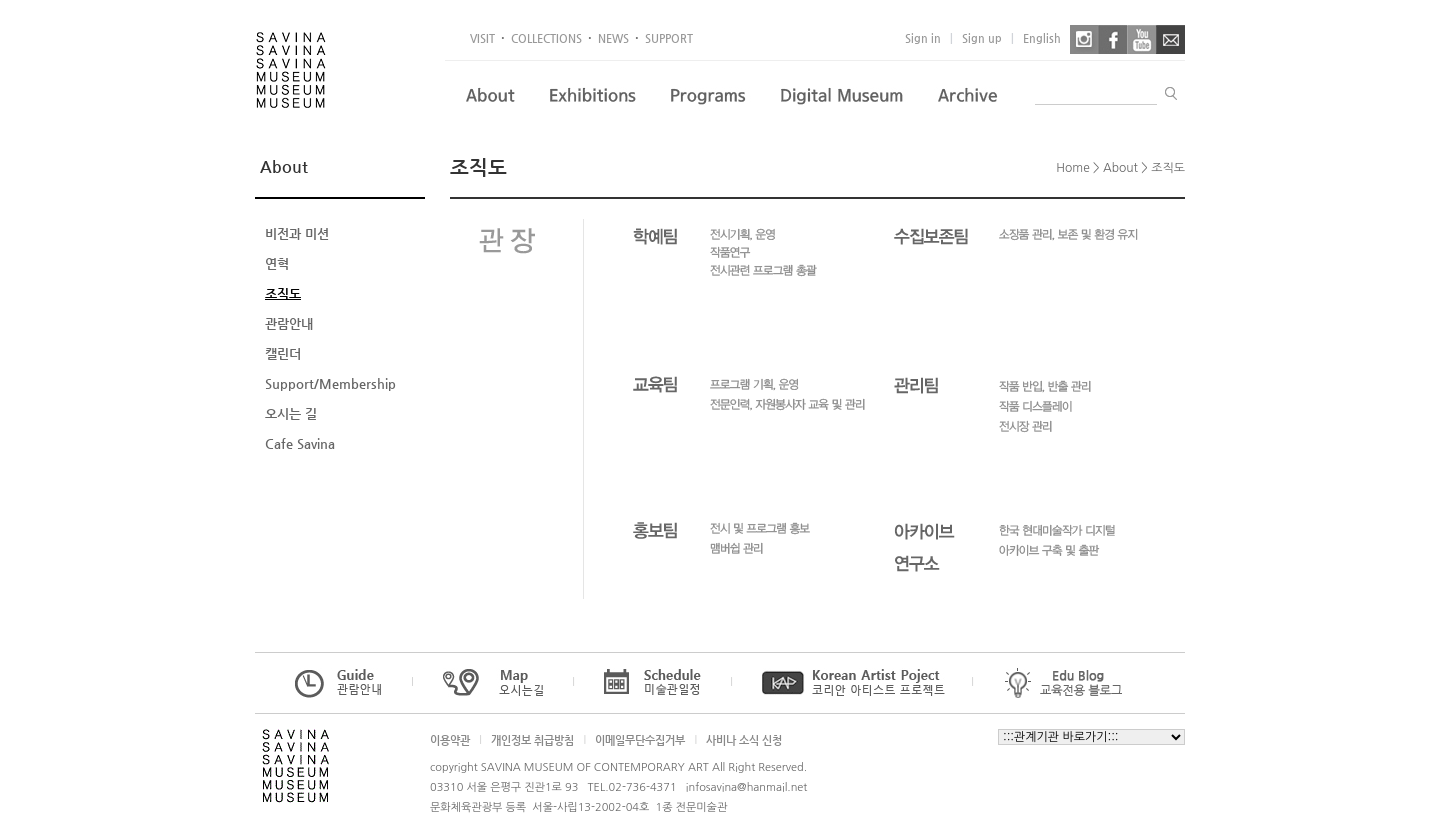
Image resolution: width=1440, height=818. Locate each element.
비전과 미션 (297, 233)
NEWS (613, 38)
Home (1072, 168)
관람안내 (289, 323)
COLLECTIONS (546, 38)
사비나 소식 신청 (744, 740)
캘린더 (283, 353)
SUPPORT (669, 38)
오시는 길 (291, 413)
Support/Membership (330, 383)
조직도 (283, 293)
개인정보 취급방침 (532, 740)
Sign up (982, 38)
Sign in (923, 38)
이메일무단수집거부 (640, 740)
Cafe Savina (300, 443)
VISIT (482, 38)
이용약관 (450, 740)
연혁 (277, 263)
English (1042, 38)
